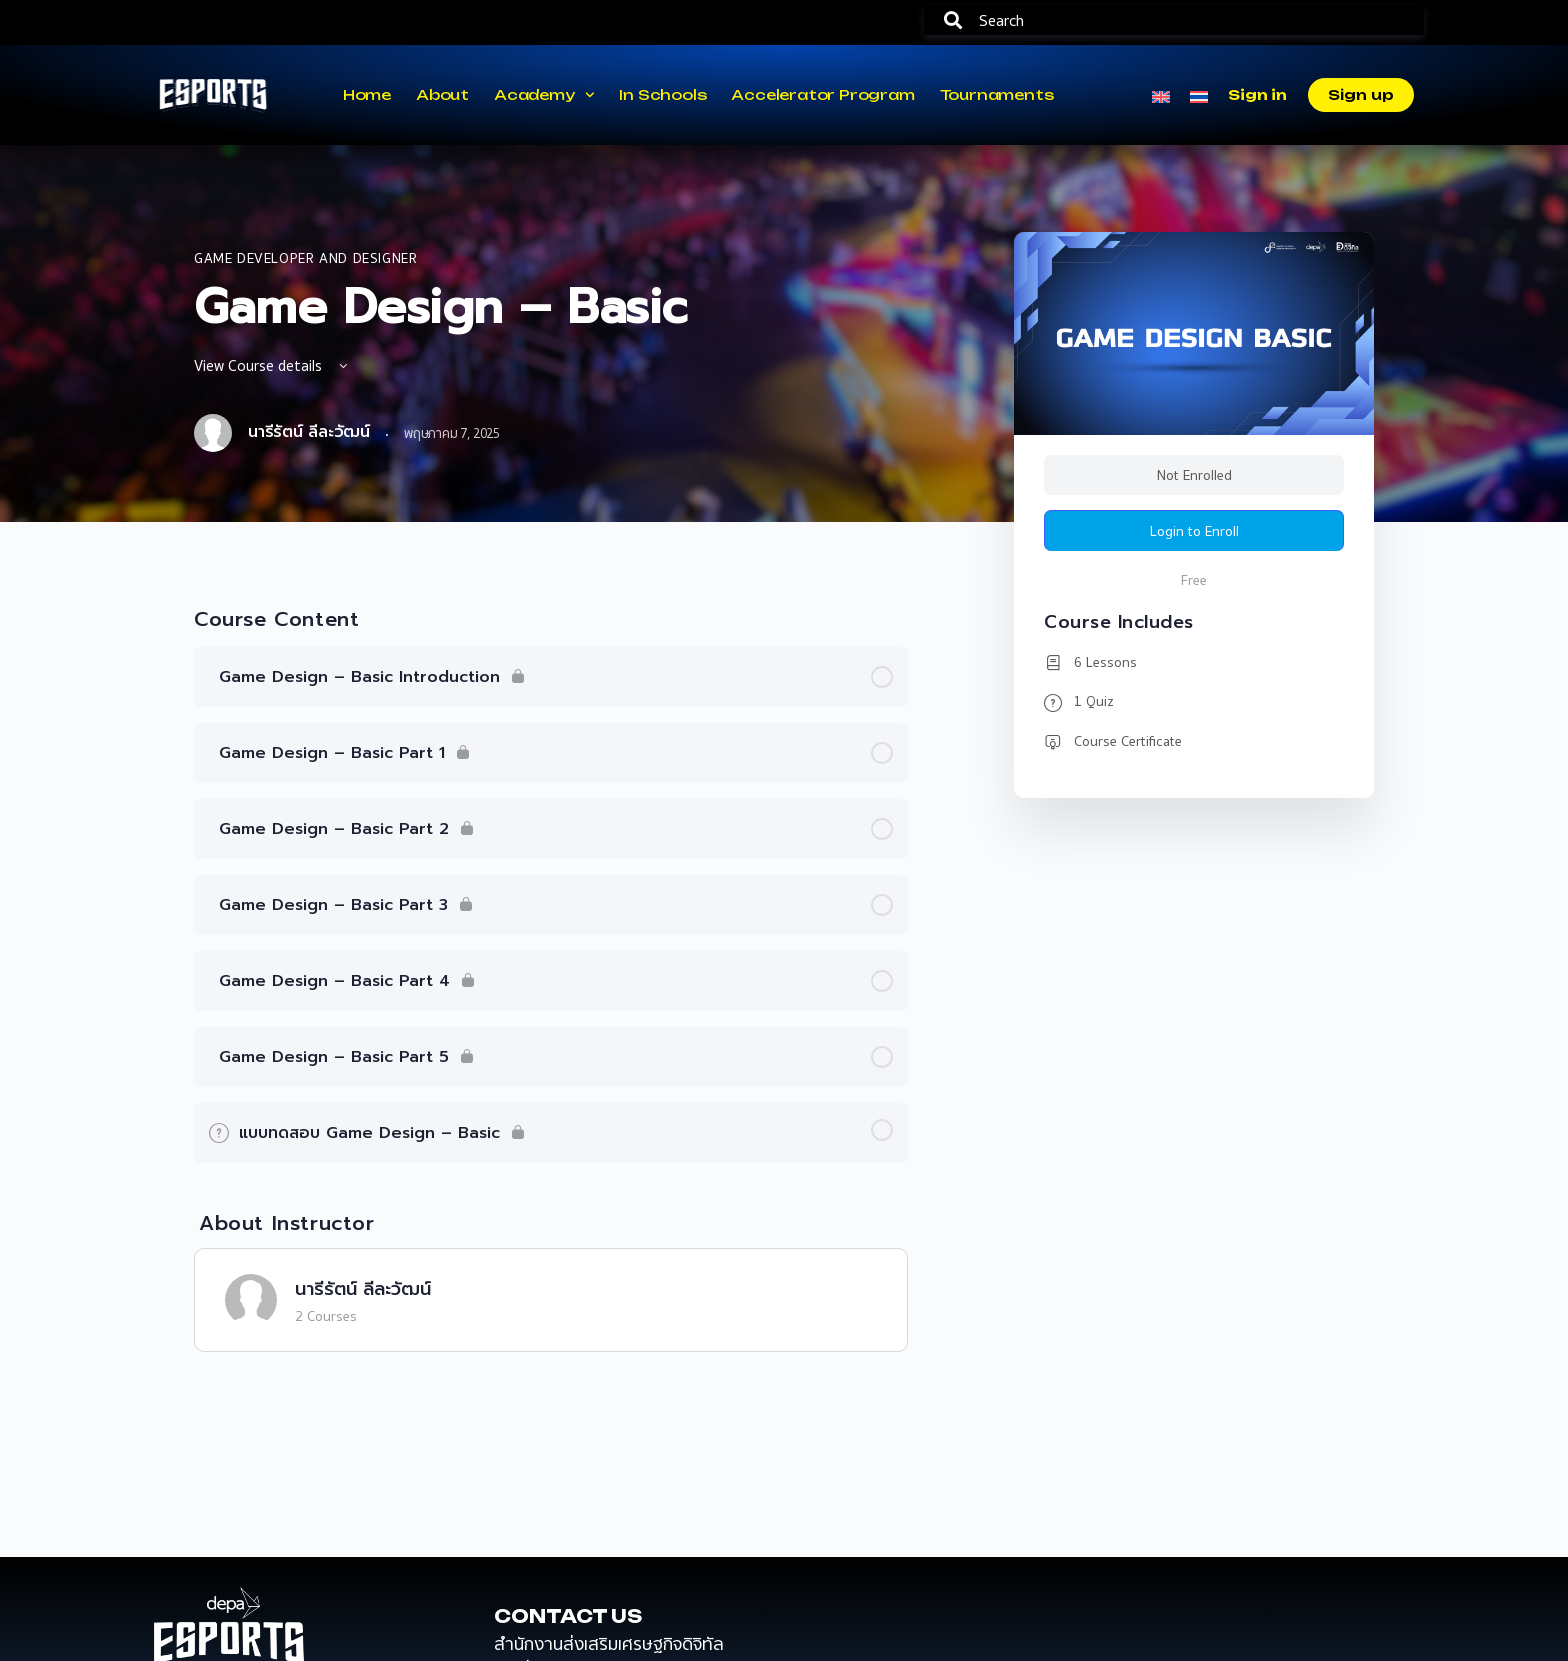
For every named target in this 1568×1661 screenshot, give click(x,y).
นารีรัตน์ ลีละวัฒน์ (363, 1289)
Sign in (1257, 94)
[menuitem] (1161, 94)
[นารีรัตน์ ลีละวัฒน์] (251, 1298)
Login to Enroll (1194, 531)
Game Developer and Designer (305, 258)
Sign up (1361, 94)
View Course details (272, 365)
